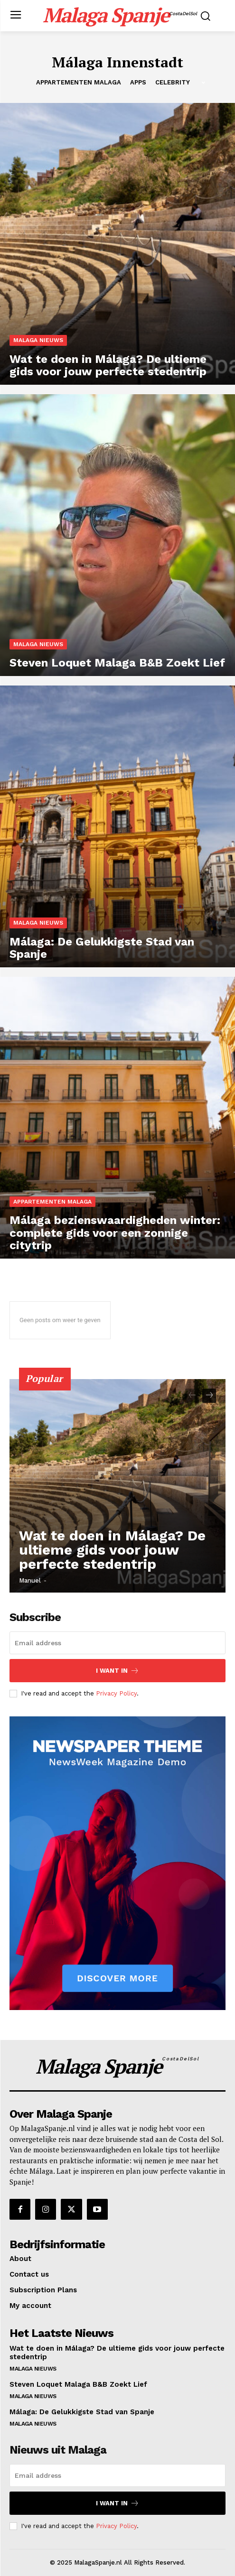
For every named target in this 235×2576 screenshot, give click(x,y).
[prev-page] (192, 1396)
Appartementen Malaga (78, 82)
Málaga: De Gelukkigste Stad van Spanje (81, 2412)
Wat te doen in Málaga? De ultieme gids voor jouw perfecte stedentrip (112, 1549)
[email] (117, 1642)
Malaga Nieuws (38, 340)
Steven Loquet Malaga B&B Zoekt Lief (78, 2384)
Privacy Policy (116, 1693)
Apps (138, 82)
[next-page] (209, 1396)
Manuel (30, 1580)
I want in (117, 1670)
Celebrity (172, 82)
